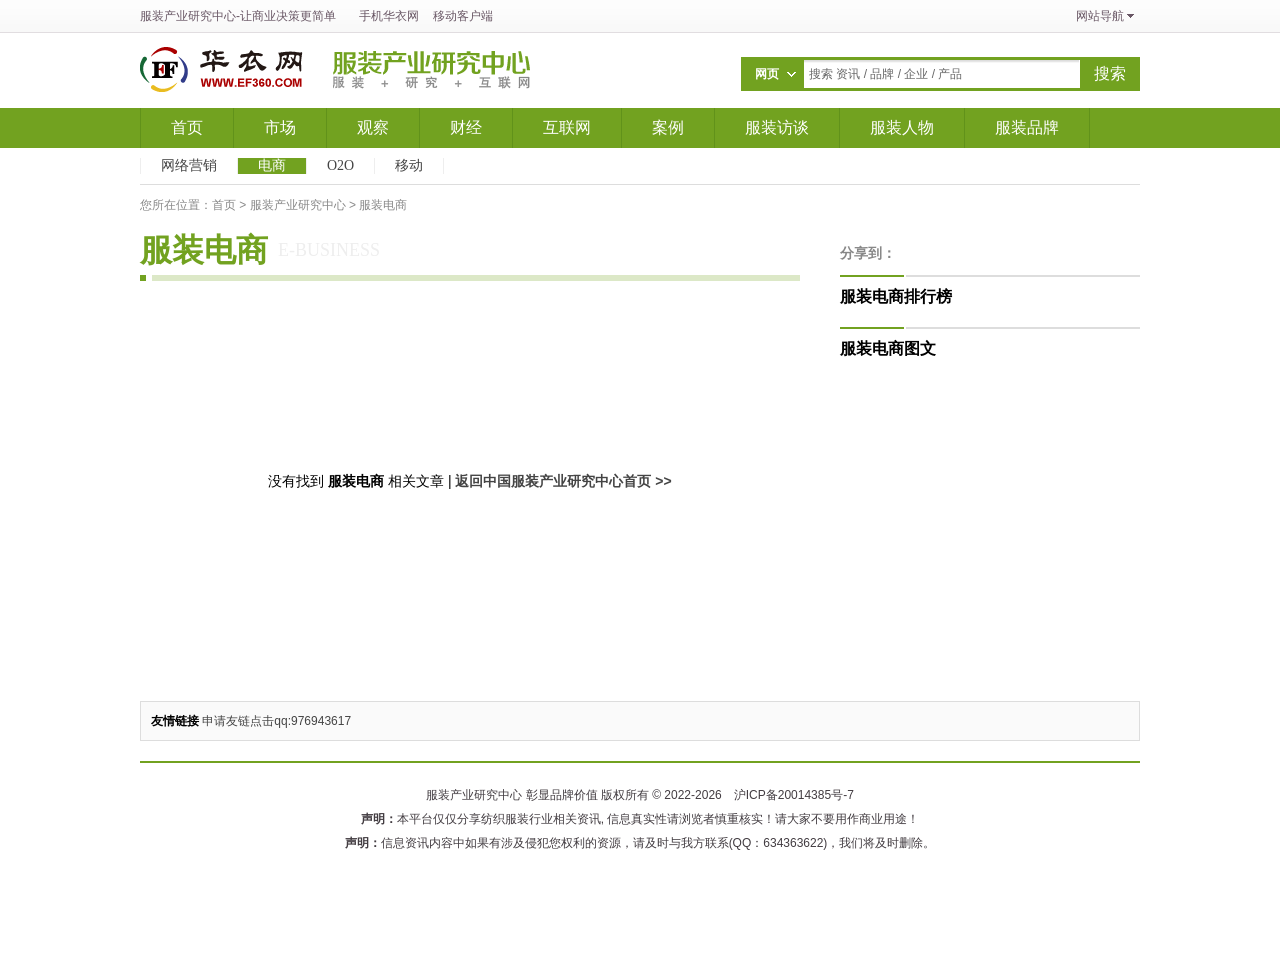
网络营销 (189, 165)
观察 (373, 127)
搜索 (1110, 73)
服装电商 (383, 205)
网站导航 (1100, 16)
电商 (272, 165)
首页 (187, 127)
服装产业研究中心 (188, 16)
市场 (280, 127)
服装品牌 (1027, 127)
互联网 (567, 127)
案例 (668, 127)
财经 (466, 127)
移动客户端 (463, 16)
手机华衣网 (389, 16)
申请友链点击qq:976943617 (276, 721)
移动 (409, 165)
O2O (340, 165)
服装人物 (902, 127)
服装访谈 (777, 127)
